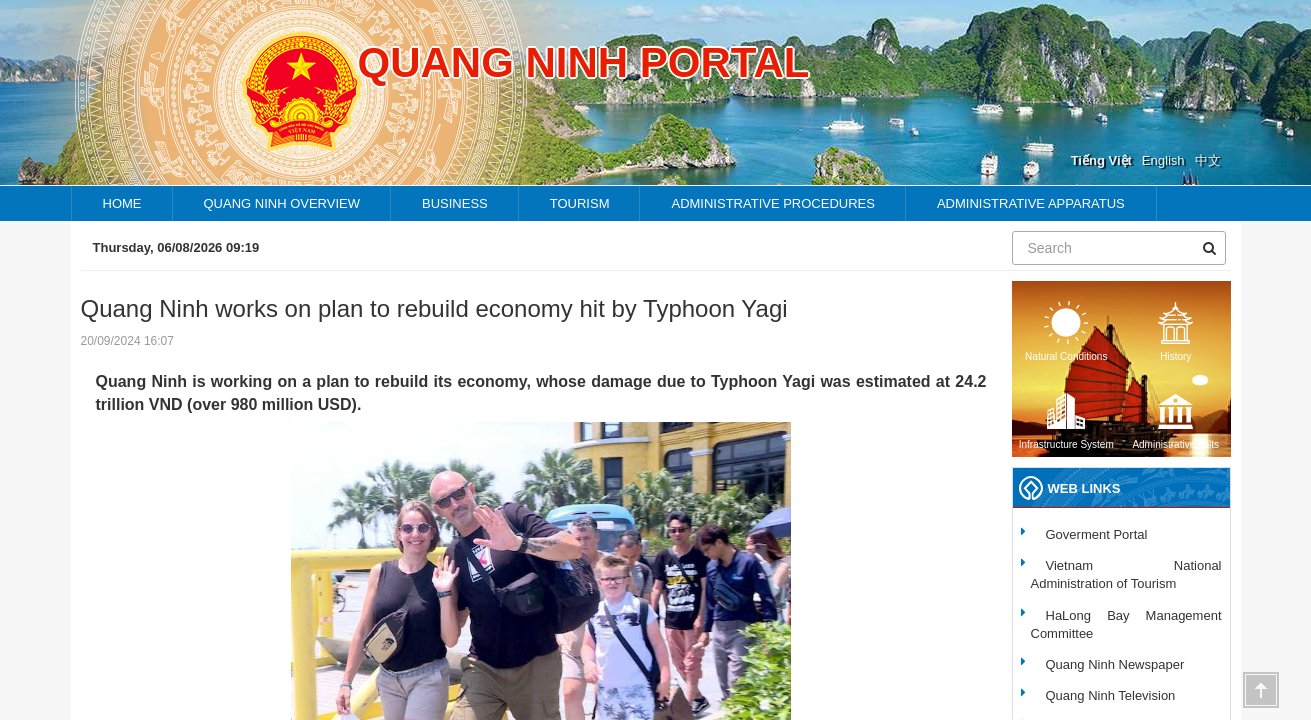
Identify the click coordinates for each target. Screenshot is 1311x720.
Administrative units (1175, 419)
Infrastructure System (1066, 419)
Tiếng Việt (1101, 160)
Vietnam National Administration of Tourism (1126, 574)
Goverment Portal (1097, 534)
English (1163, 160)
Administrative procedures (772, 203)
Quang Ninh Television (1111, 695)
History (1176, 331)
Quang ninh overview (282, 203)
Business (455, 203)
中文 (1208, 160)
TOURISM (580, 203)
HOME (122, 203)
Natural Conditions (1066, 331)
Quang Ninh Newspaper (1115, 664)
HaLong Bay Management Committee (1126, 624)
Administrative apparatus (1031, 203)
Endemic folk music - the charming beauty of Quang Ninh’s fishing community (781, 247)
